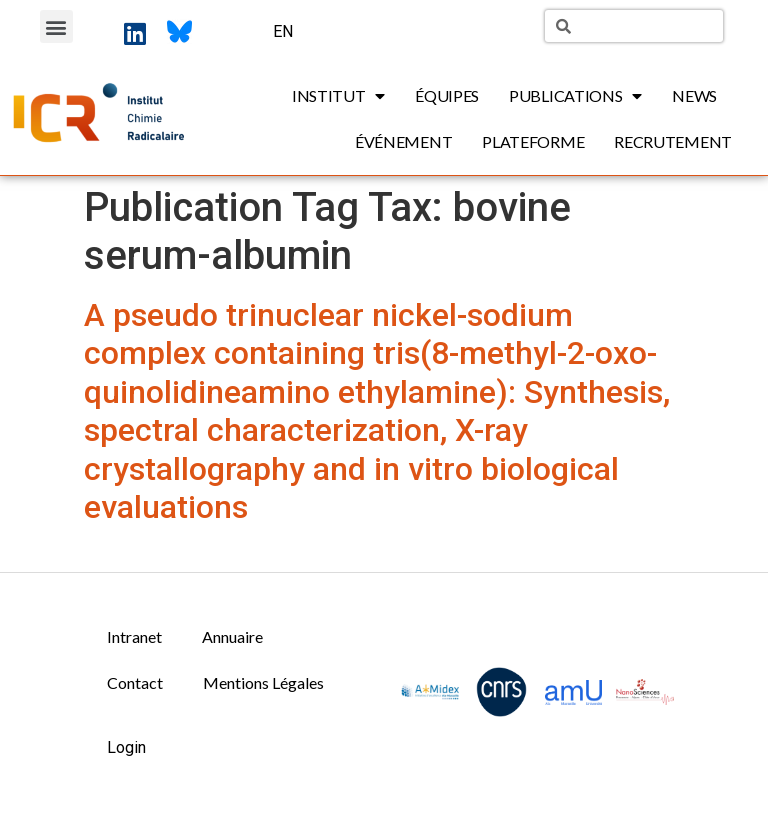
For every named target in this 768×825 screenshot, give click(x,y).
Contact (135, 682)
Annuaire (232, 636)
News (694, 95)
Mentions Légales (263, 682)
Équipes (447, 95)
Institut (338, 96)
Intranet (134, 636)
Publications (575, 96)
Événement (403, 141)
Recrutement (673, 141)
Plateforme (533, 141)
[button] (56, 26)
